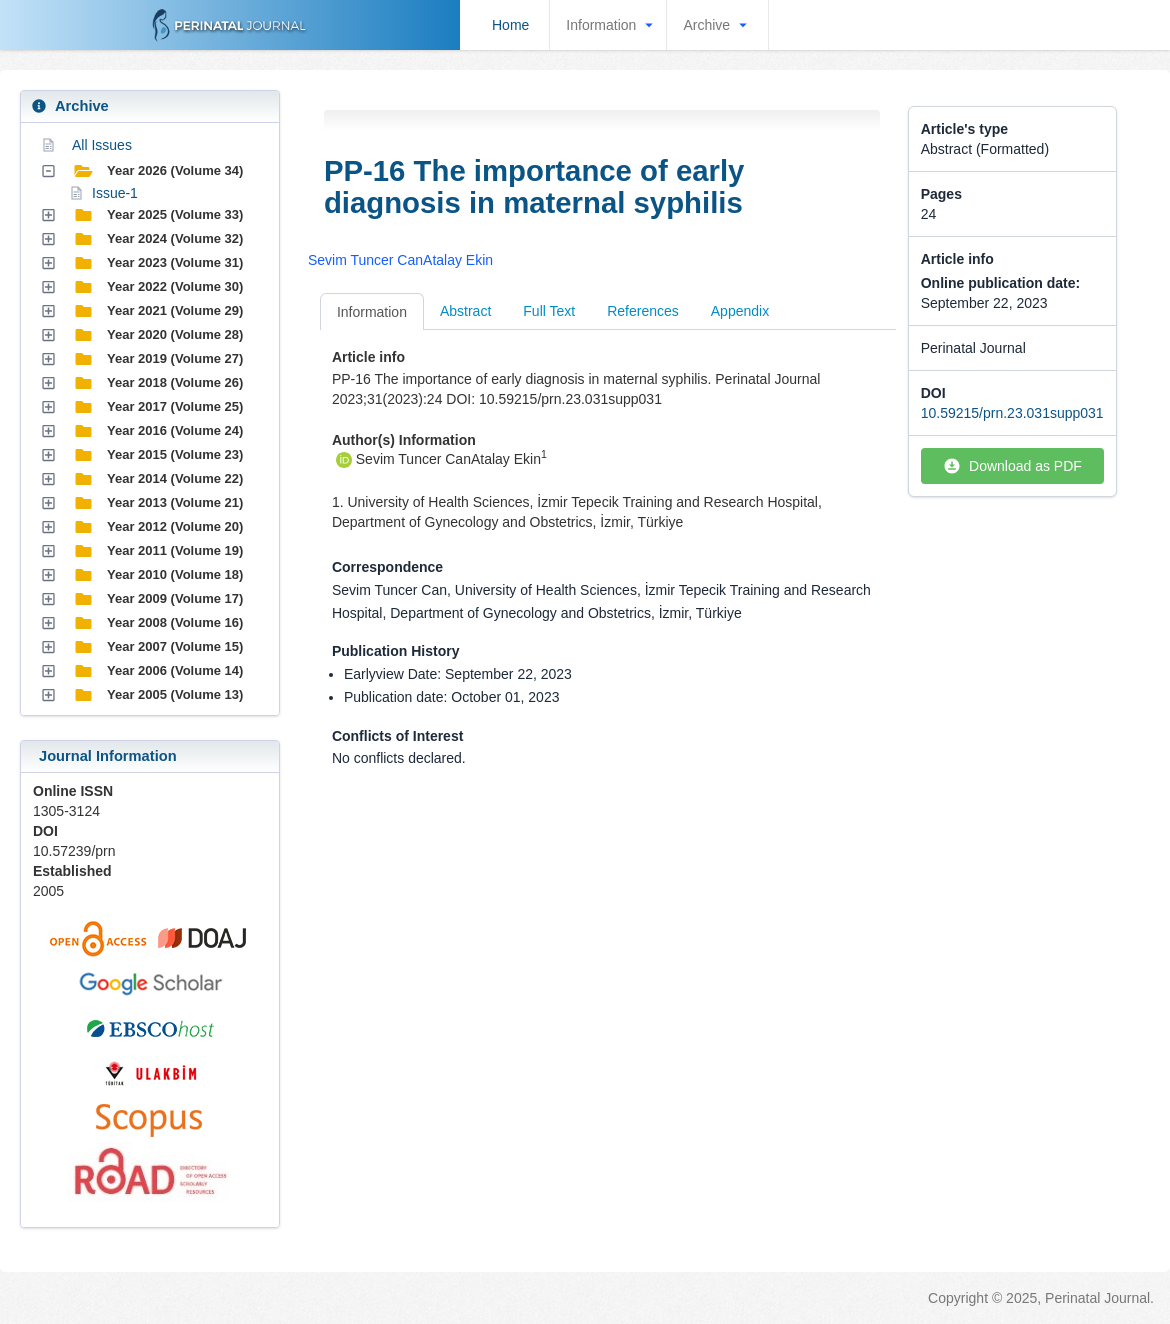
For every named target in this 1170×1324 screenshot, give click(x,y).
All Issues (102, 145)
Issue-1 (115, 193)
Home (510, 25)
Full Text (549, 311)
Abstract (465, 311)
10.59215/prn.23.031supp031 (1012, 413)
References (643, 311)
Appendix (740, 311)
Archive (717, 25)
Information (612, 25)
